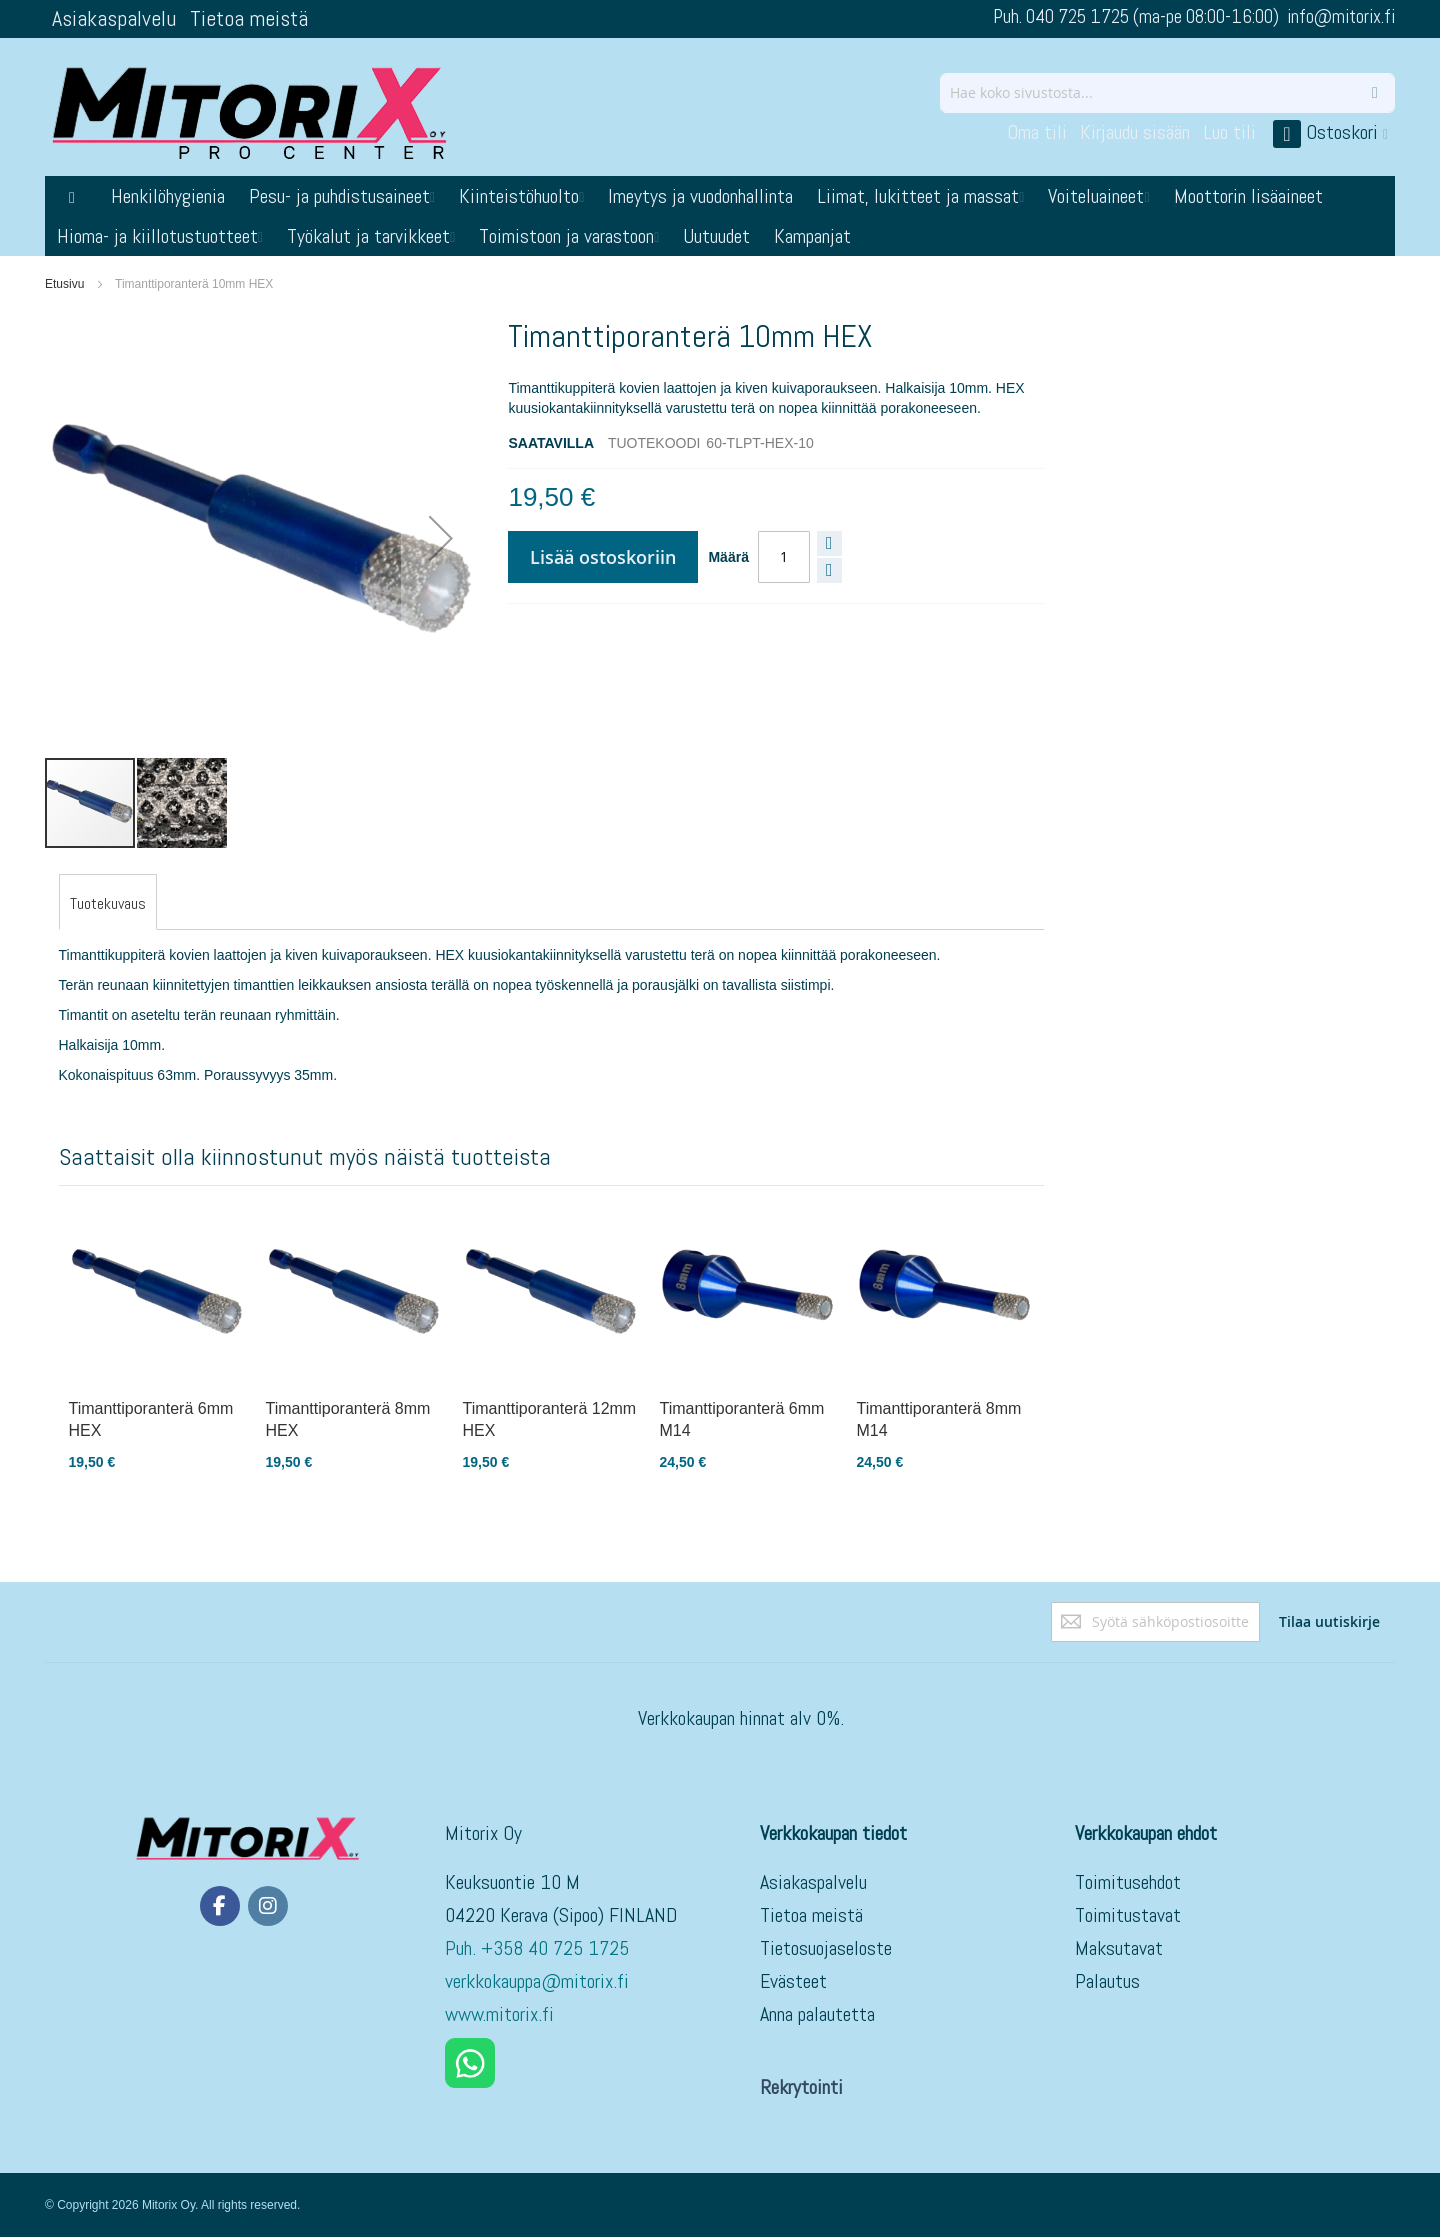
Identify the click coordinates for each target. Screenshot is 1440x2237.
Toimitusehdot (1128, 1882)
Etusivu (64, 284)
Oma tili (1037, 132)
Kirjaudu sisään (1135, 132)
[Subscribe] (1329, 1622)
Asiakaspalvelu (114, 18)
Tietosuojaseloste (826, 1948)
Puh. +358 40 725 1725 (539, 1948)
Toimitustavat (1128, 1915)
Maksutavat (1119, 1948)
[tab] (108, 904)
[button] (441, 538)
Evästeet (793, 1981)
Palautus (1107, 1981)
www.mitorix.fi (499, 2014)
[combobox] (1167, 93)
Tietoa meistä (249, 18)
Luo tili (1229, 132)
